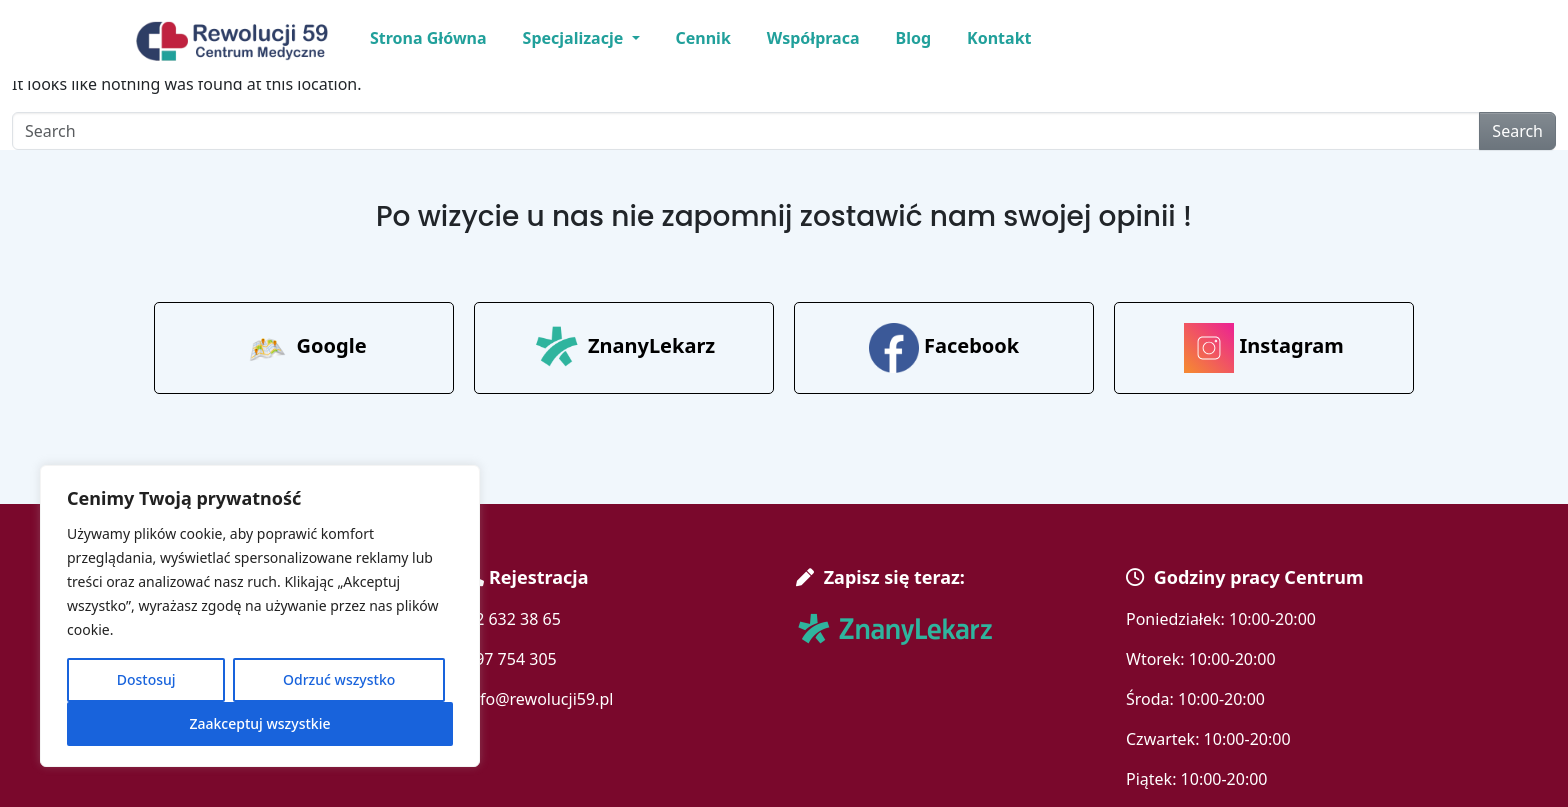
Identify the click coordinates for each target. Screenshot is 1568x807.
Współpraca (813, 38)
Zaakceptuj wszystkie (259, 723)
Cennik (703, 38)
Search (1517, 131)
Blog (914, 38)
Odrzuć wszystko (339, 679)
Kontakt (999, 38)
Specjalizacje (575, 38)
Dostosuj (146, 679)
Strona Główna (428, 38)
